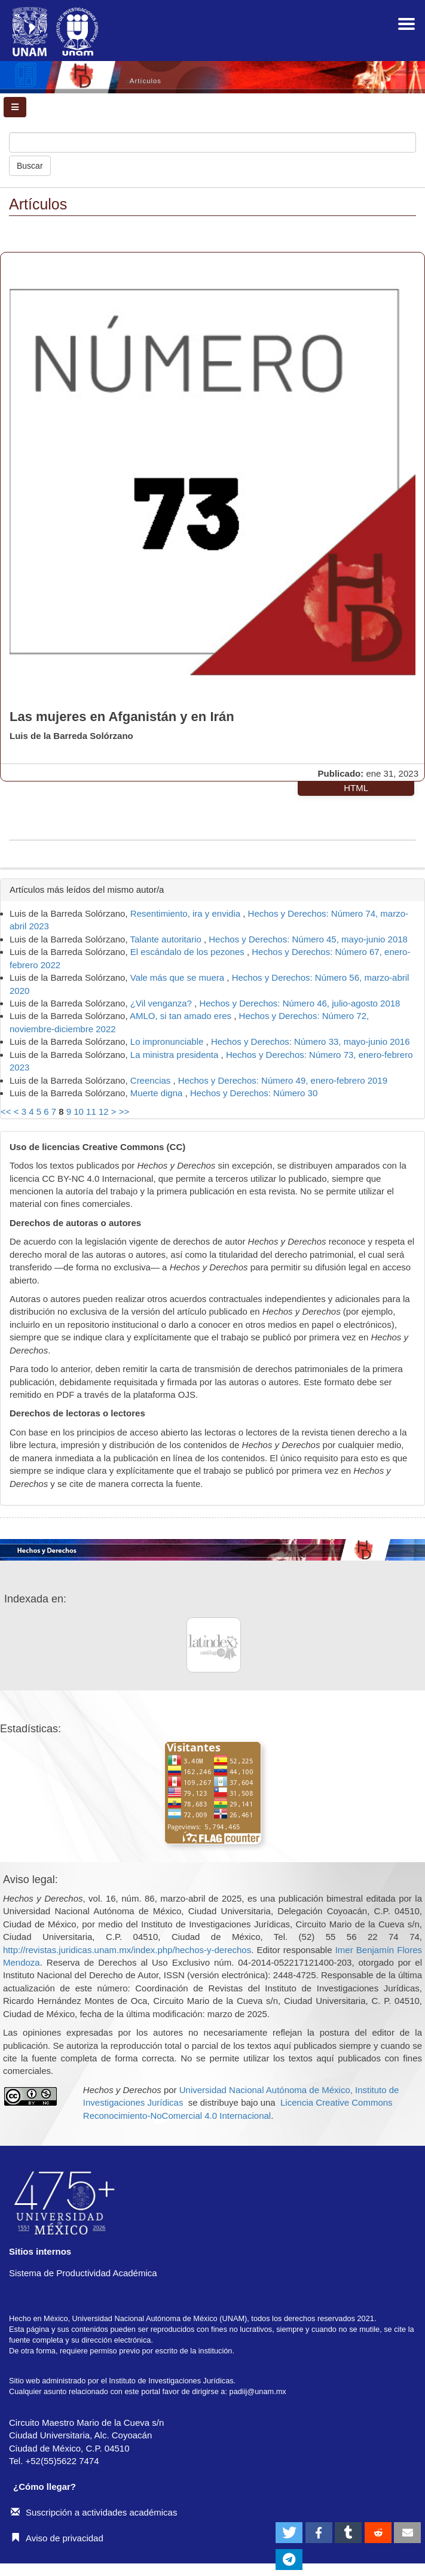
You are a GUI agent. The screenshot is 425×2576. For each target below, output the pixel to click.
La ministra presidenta (175, 1055)
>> (124, 1111)
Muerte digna (157, 1093)
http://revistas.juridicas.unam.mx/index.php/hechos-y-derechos (127, 1950)
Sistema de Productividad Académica (83, 2273)
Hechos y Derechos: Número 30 (253, 1093)
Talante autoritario (167, 939)
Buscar (30, 166)
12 (104, 1111)
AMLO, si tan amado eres (182, 1016)
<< (6, 1111)
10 (79, 1111)
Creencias (151, 1080)
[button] (289, 2532)
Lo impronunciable (168, 1041)
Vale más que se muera (178, 977)
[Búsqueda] (212, 142)
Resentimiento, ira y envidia (186, 913)
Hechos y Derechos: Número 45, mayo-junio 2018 (308, 939)
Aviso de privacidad (57, 2538)
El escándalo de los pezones (188, 952)
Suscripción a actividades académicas (94, 2512)
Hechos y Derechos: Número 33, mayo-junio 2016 (310, 1041)
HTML (356, 788)
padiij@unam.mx (258, 2391)
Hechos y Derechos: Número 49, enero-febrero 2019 (282, 1080)
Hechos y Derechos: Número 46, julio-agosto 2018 (299, 1003)
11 (91, 1111)
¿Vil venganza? (162, 1003)
